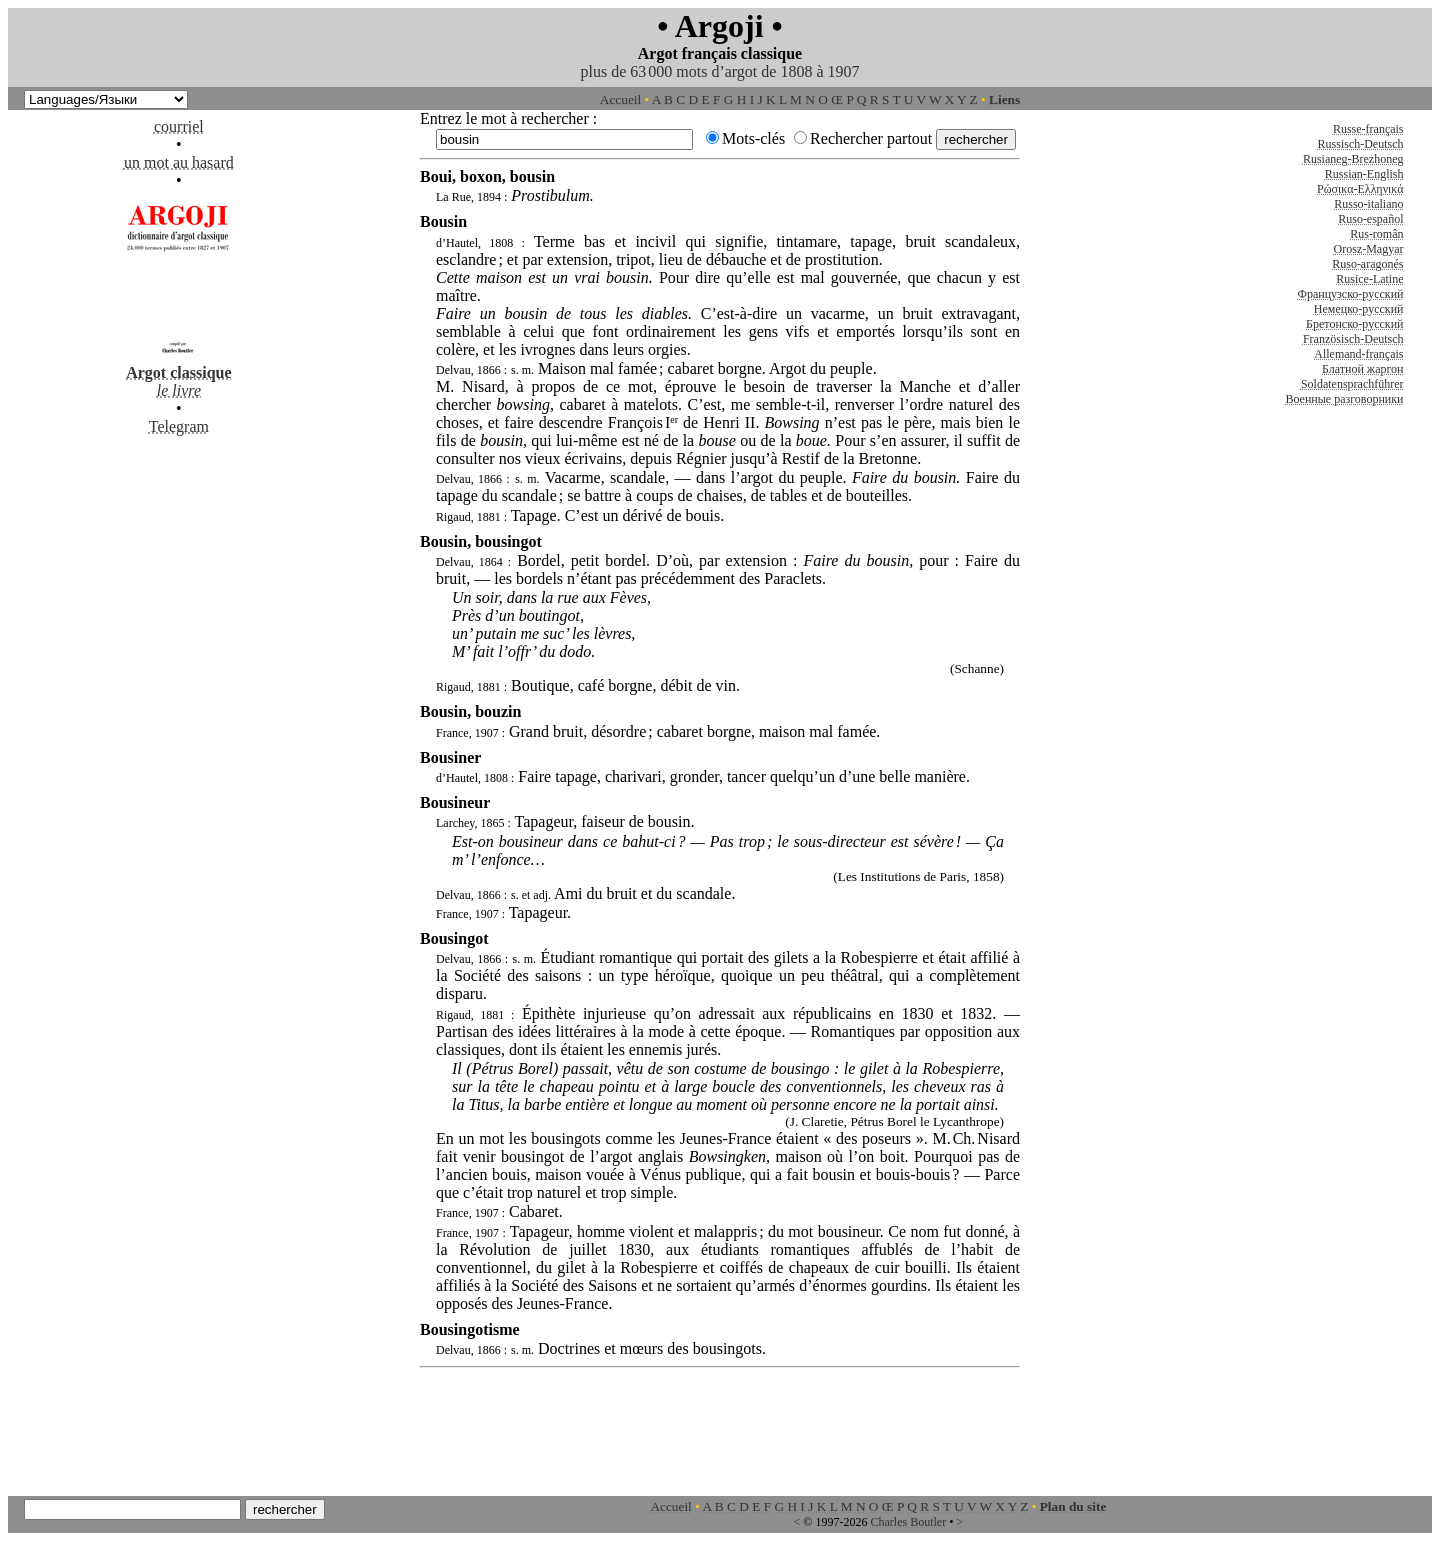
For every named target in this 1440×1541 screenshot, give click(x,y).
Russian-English (1364, 174)
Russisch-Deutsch (1361, 144)
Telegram (179, 426)
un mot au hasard (179, 162)
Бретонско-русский (1354, 324)
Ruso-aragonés (1367, 264)
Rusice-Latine (1369, 279)
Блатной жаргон (1363, 369)
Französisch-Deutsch (1353, 339)
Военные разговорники (1344, 399)
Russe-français (1368, 129)
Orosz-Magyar (1369, 249)
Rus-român (1376, 234)
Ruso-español (1370, 219)
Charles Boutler (908, 1522)
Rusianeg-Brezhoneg (1353, 159)
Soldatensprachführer (1352, 384)
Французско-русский (1350, 294)
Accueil (620, 99)
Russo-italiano (1368, 204)
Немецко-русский (1359, 309)
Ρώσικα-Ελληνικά (1360, 189)
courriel (179, 126)
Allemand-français (1358, 354)
